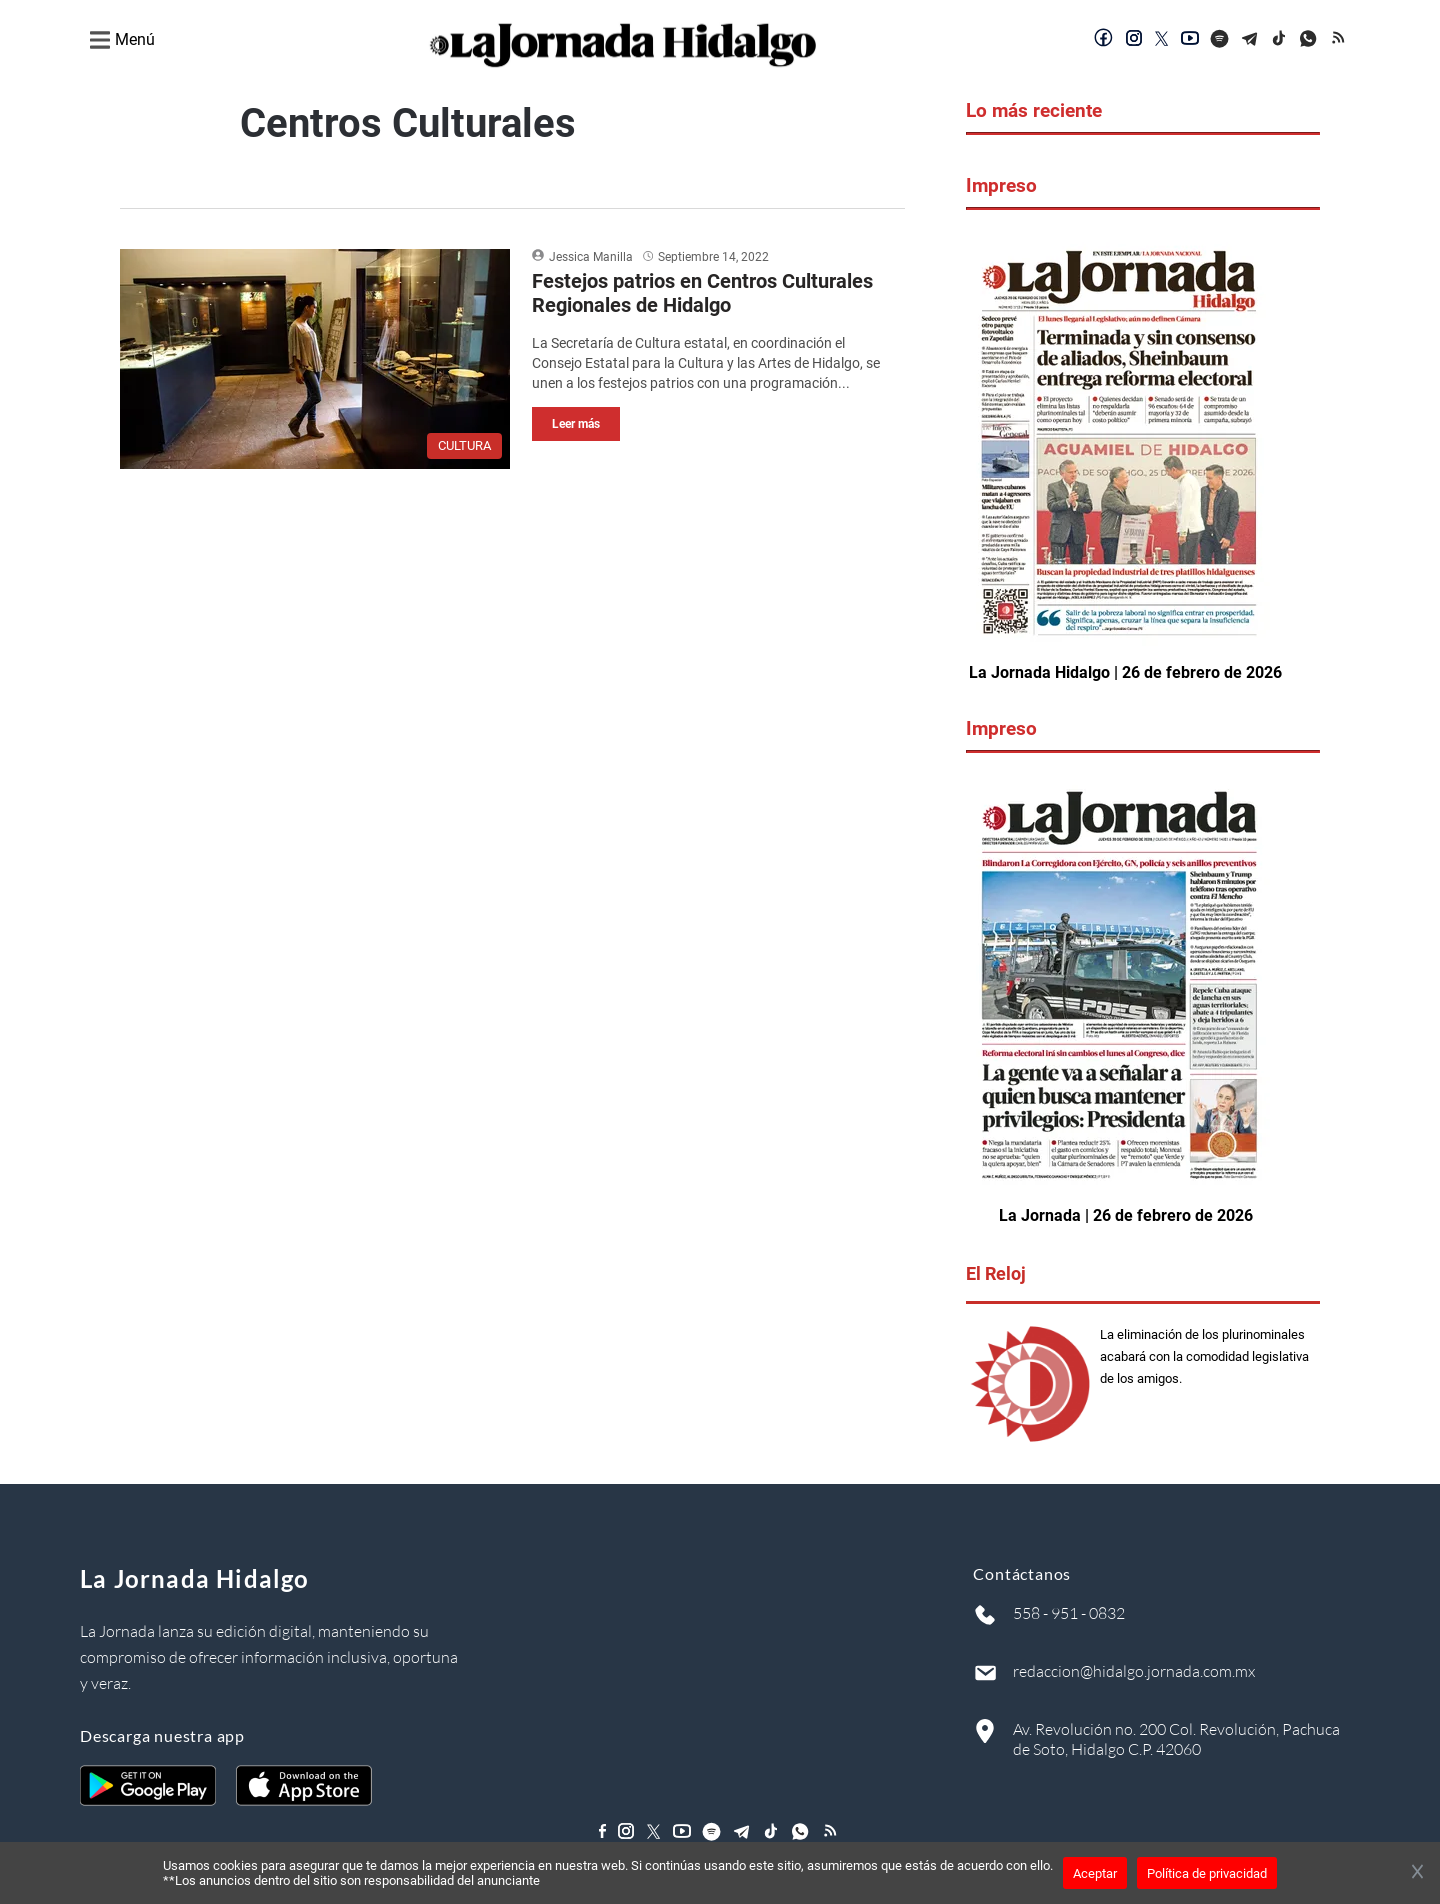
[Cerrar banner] (1417, 1873)
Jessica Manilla (591, 257)
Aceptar (1095, 1873)
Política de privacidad (1207, 1873)
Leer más (576, 424)
